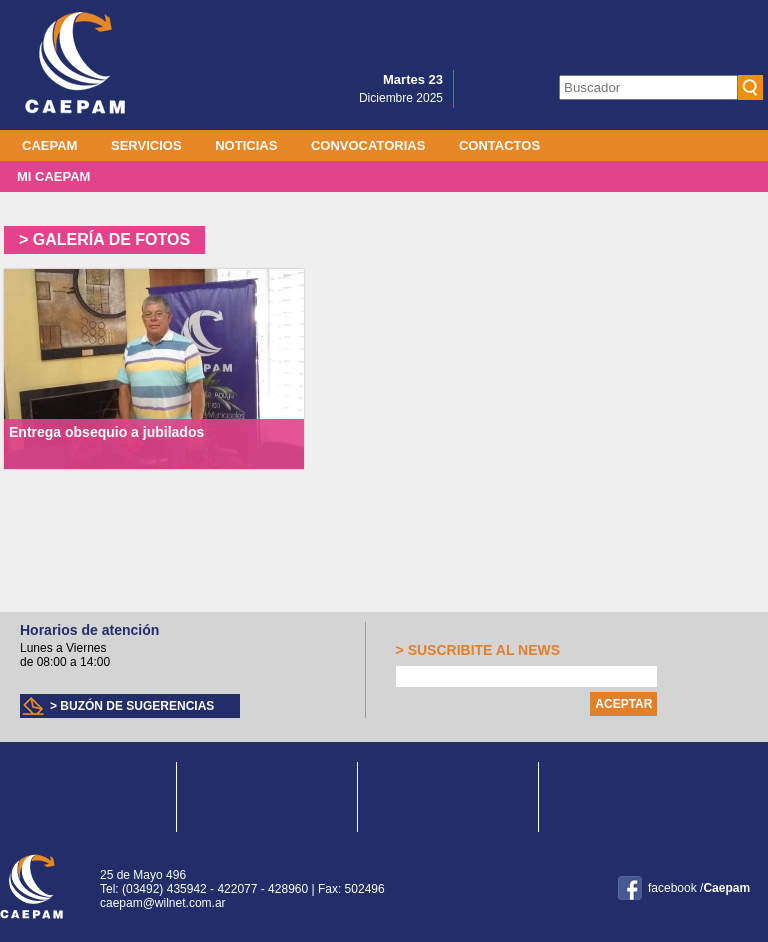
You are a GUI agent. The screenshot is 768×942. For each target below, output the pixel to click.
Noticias (246, 145)
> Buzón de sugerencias (132, 706)
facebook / (699, 888)
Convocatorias (368, 145)
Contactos (499, 145)
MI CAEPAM (53, 176)
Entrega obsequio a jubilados (106, 432)
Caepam (49, 145)
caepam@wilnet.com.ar (163, 903)
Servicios (146, 145)
